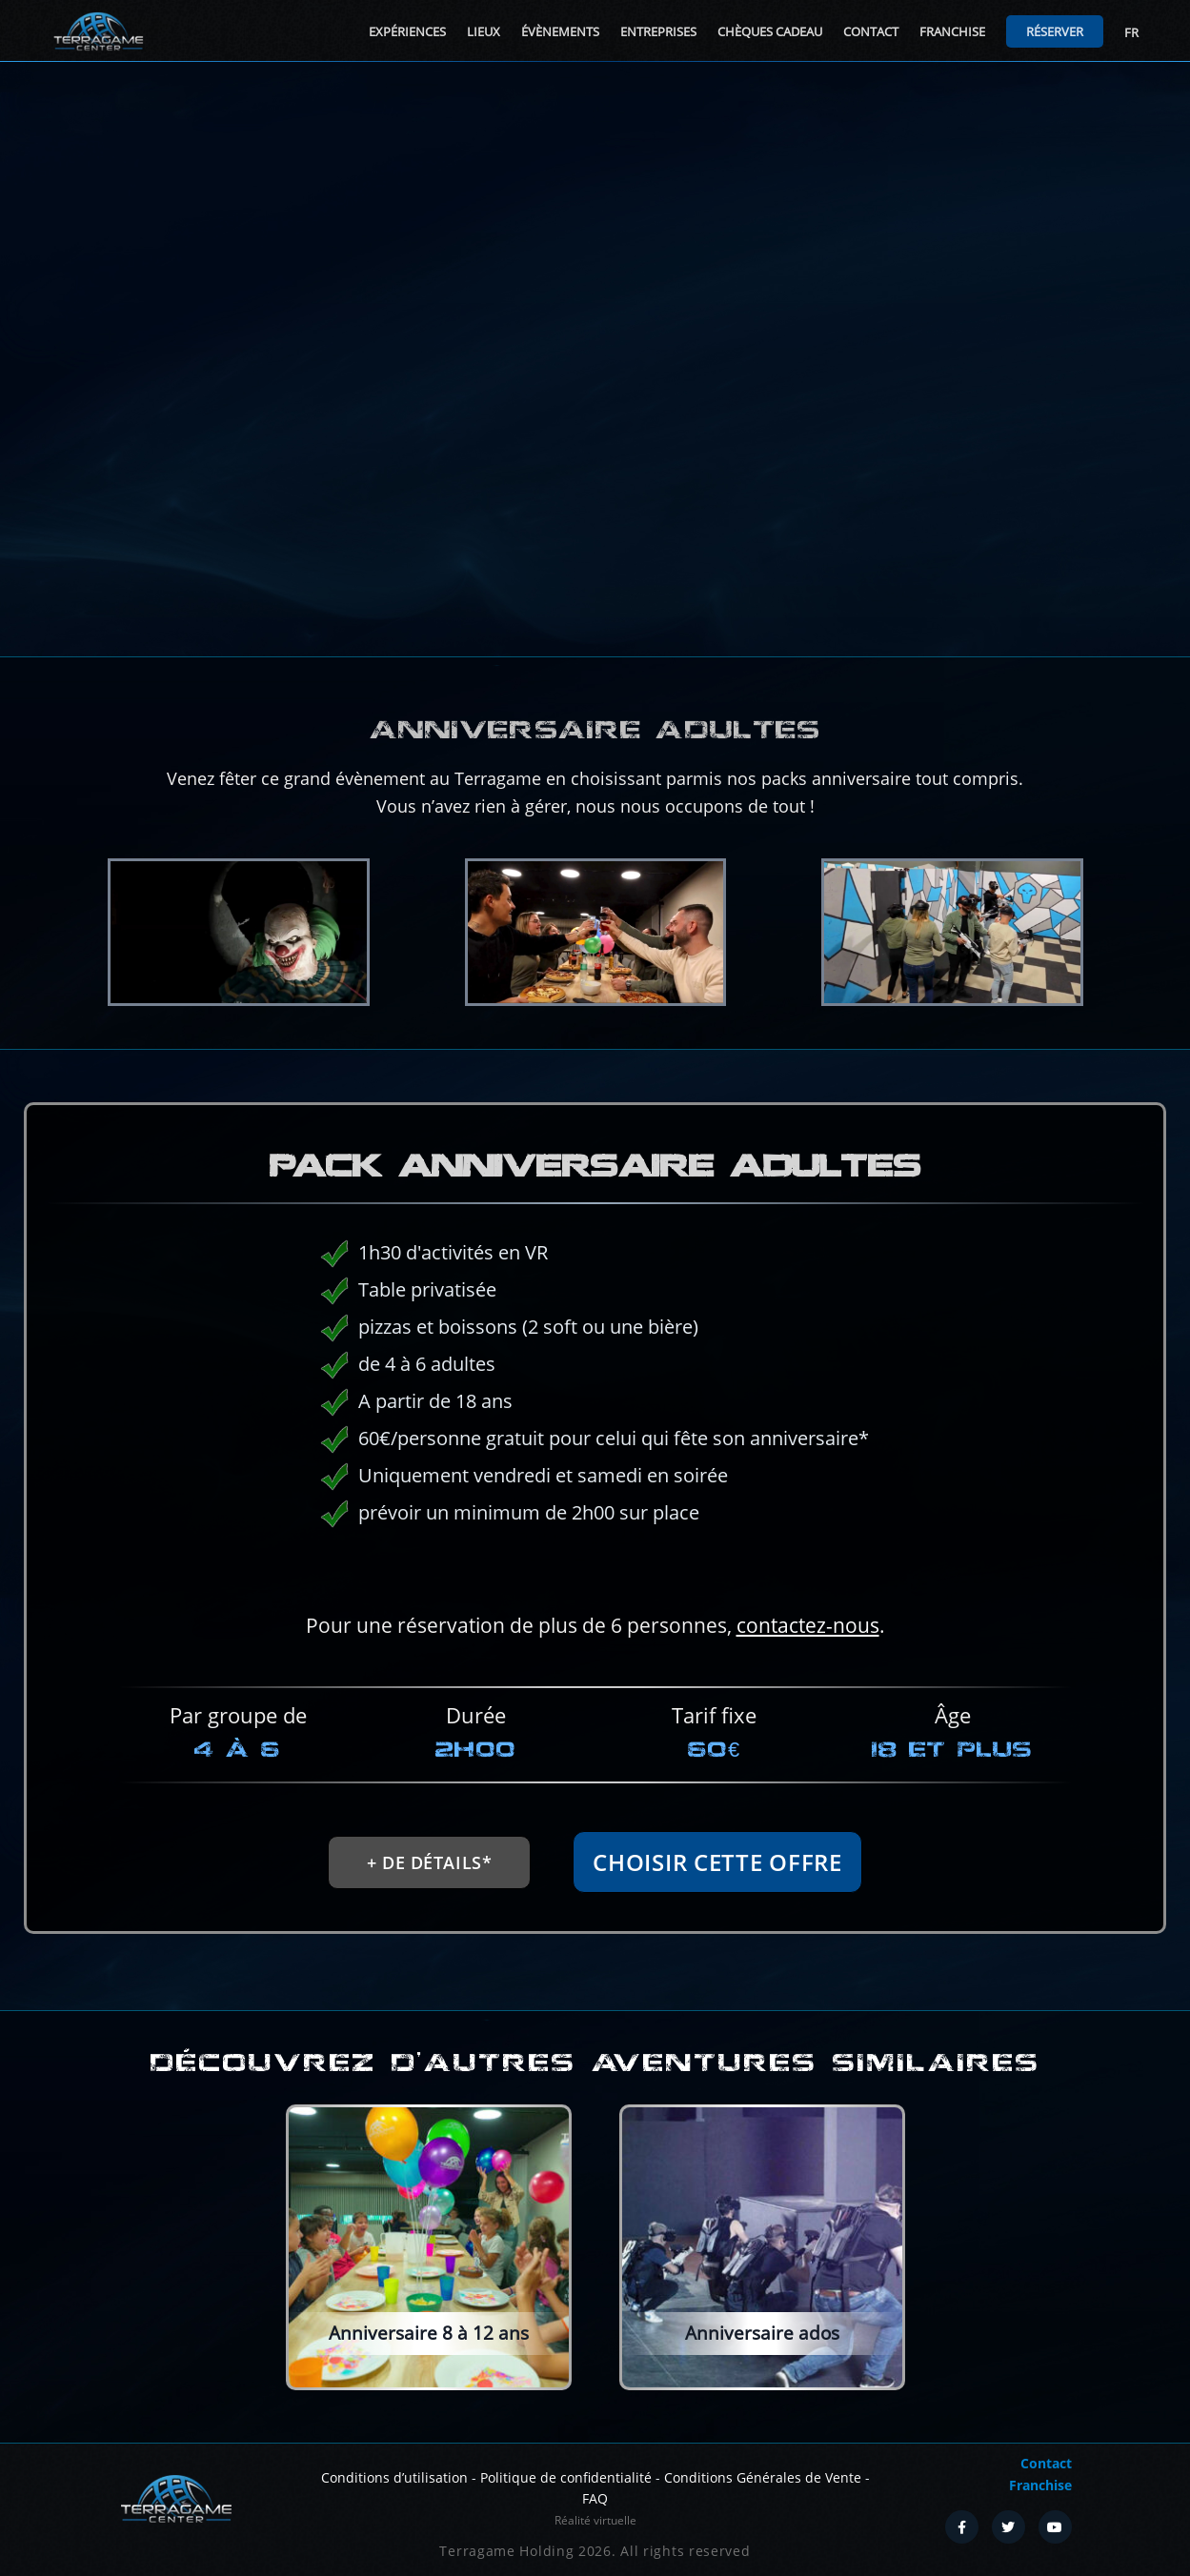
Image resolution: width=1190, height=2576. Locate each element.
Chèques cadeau (769, 31)
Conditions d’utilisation (394, 2477)
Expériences (407, 31)
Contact (870, 31)
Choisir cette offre (620, 1846)
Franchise (952, 31)
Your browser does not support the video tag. (595, 358)
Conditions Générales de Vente (762, 2477)
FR (1131, 32)
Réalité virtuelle (595, 2520)
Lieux (483, 31)
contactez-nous (639, 1614)
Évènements (560, 31)
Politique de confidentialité (566, 2477)
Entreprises (658, 31)
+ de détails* (553, 1889)
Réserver (1054, 31)
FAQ (595, 2498)
